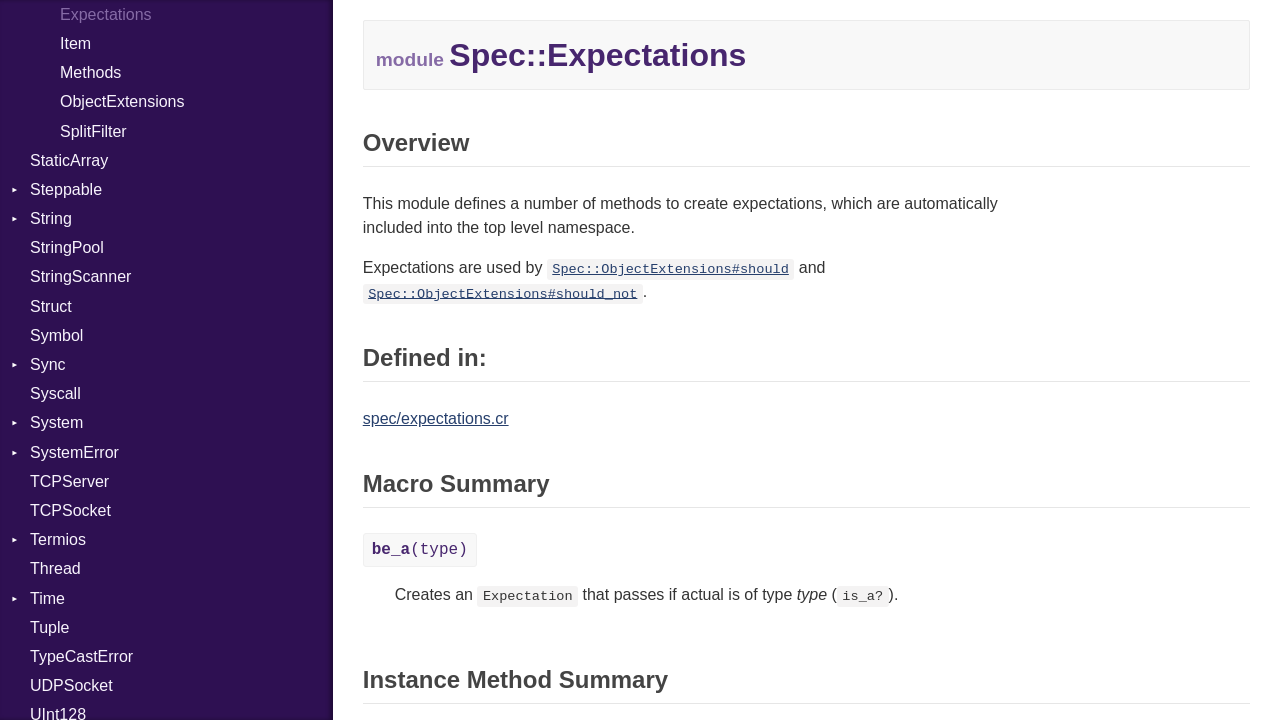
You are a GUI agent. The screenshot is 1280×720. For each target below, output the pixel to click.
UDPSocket (71, 685)
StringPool (67, 247)
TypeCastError (81, 656)
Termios (58, 539)
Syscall (55, 393)
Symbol (56, 335)
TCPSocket (70, 510)
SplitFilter (93, 131)
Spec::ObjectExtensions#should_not (502, 293)
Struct (51, 306)
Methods (90, 72)
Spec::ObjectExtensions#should (670, 269)
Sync (48, 364)
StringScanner (80, 276)
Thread (55, 568)
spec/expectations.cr (436, 418)
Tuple (49, 627)
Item (75, 43)
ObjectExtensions (122, 101)
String (51, 218)
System (56, 422)
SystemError (74, 452)
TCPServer (69, 481)
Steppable (66, 189)
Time (47, 598)
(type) (420, 550)
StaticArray (69, 160)
